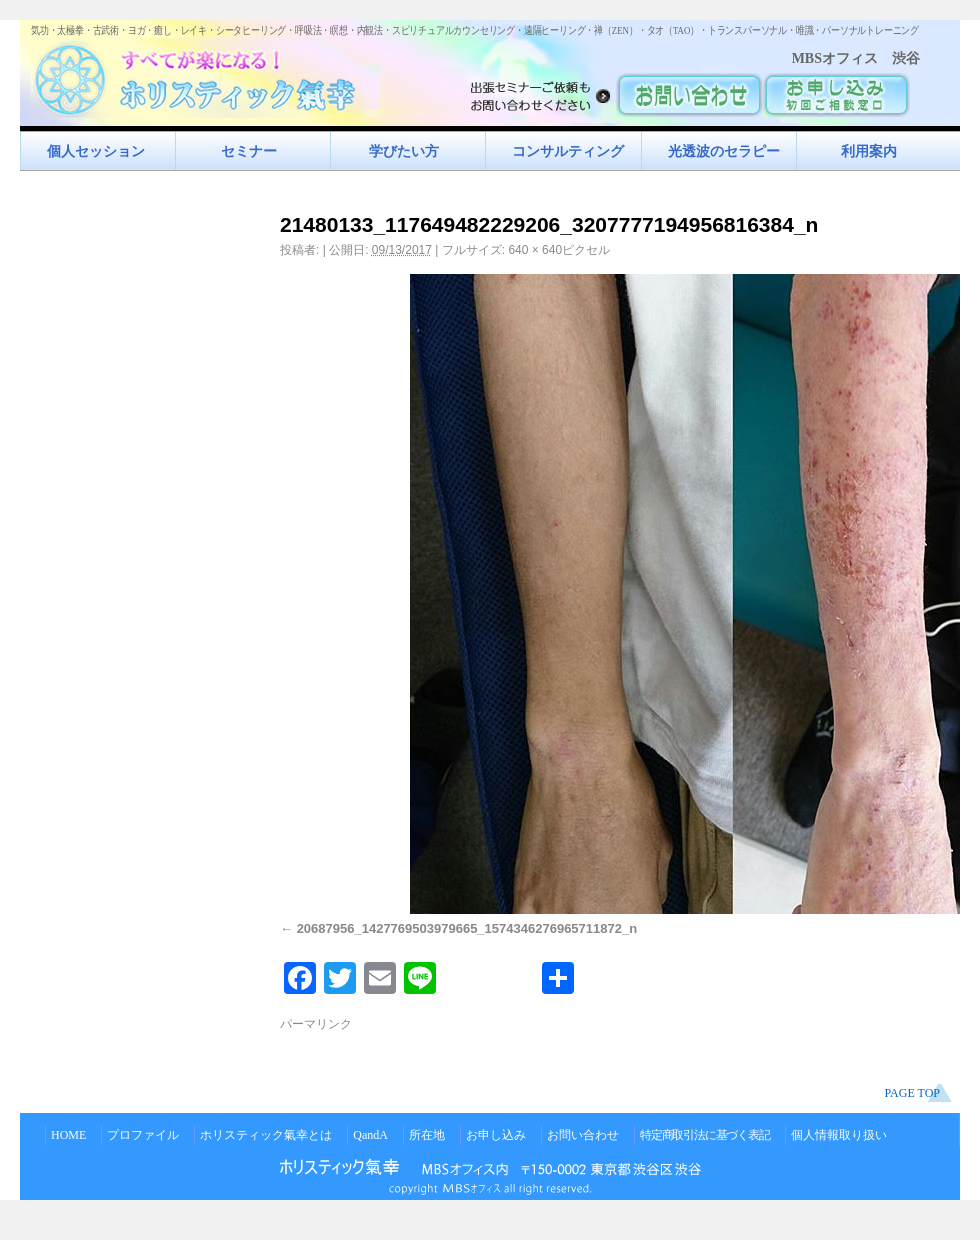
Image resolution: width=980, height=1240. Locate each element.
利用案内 (869, 151)
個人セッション (96, 151)
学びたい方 (404, 151)
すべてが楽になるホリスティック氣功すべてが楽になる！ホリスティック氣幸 (205, 75)
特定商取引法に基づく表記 (705, 1135)
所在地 (427, 1135)
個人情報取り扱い (839, 1135)
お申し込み (496, 1135)
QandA (370, 1135)
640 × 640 (535, 250)
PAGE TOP (912, 1093)
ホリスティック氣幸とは (266, 1135)
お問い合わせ (583, 1135)
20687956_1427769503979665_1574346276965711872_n (467, 928)
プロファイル (143, 1135)
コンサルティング (568, 151)
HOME (68, 1135)
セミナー (249, 151)
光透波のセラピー (724, 151)
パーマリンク (316, 1024)
